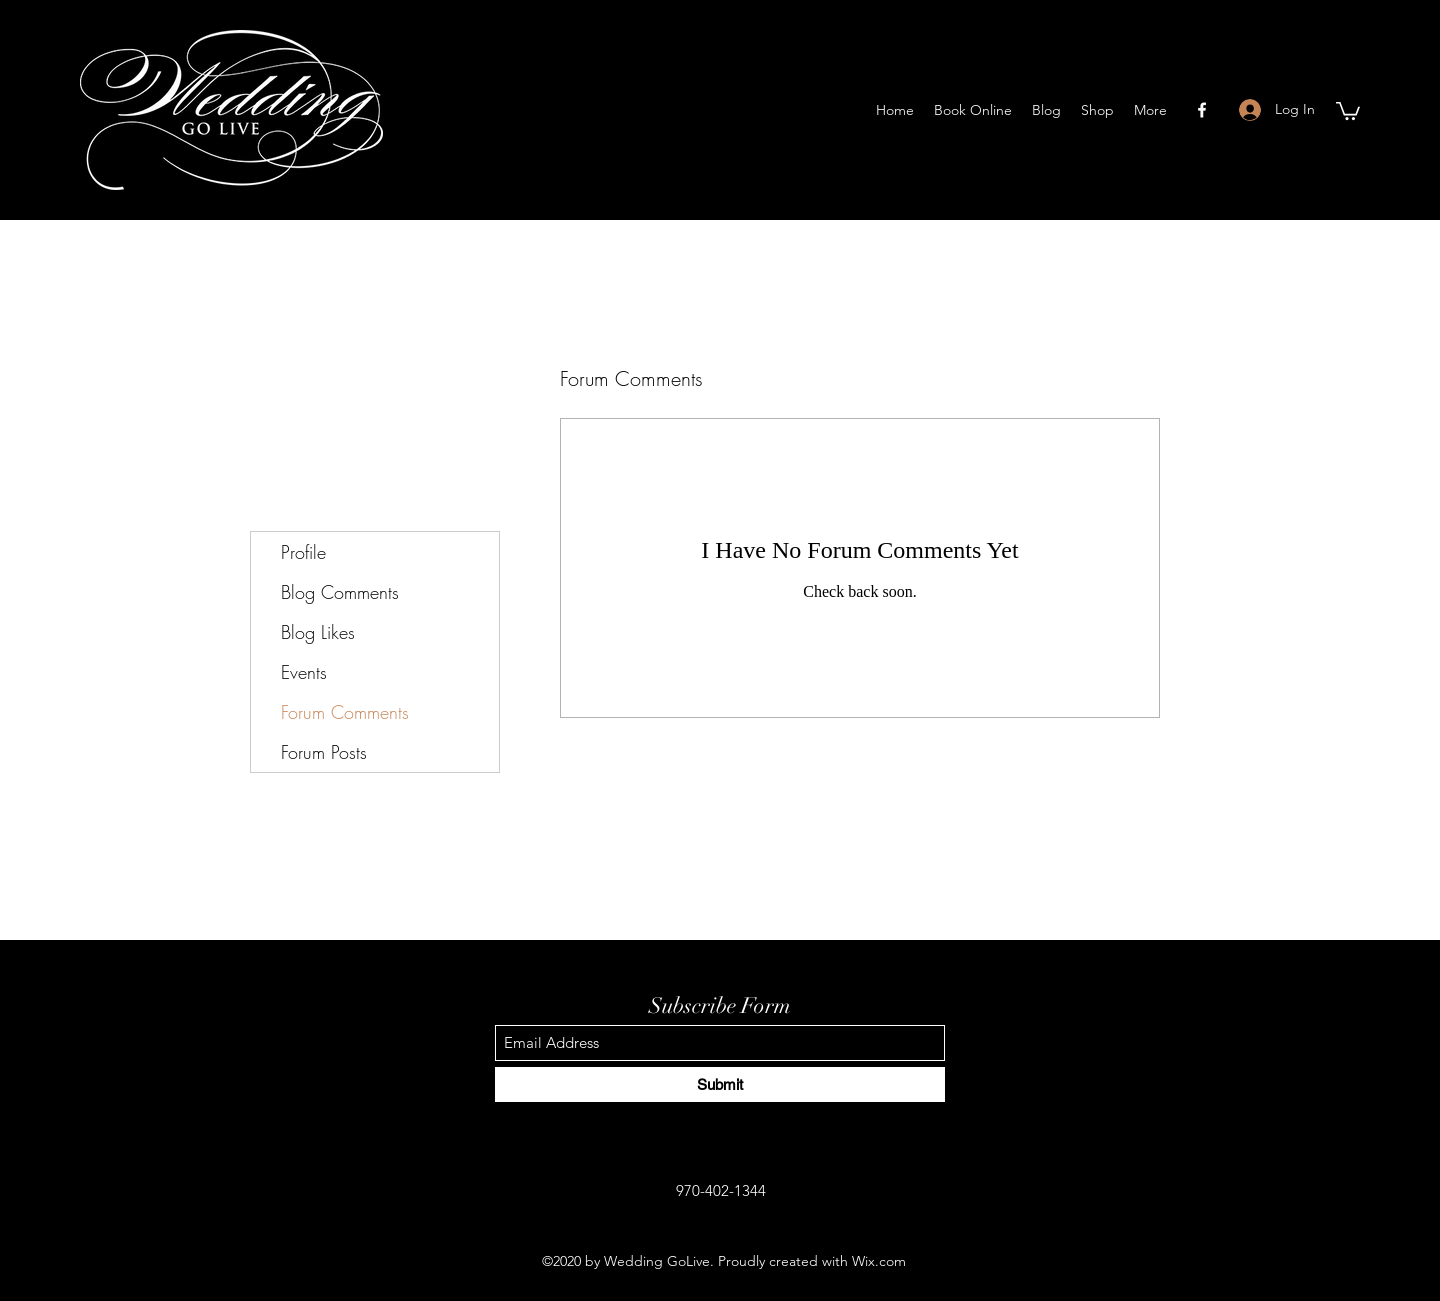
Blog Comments (340, 592)
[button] (1348, 110)
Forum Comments (345, 712)
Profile (303, 552)
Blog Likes (318, 632)
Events (304, 672)
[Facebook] (1202, 110)
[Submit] (720, 1084)
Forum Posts (324, 752)
